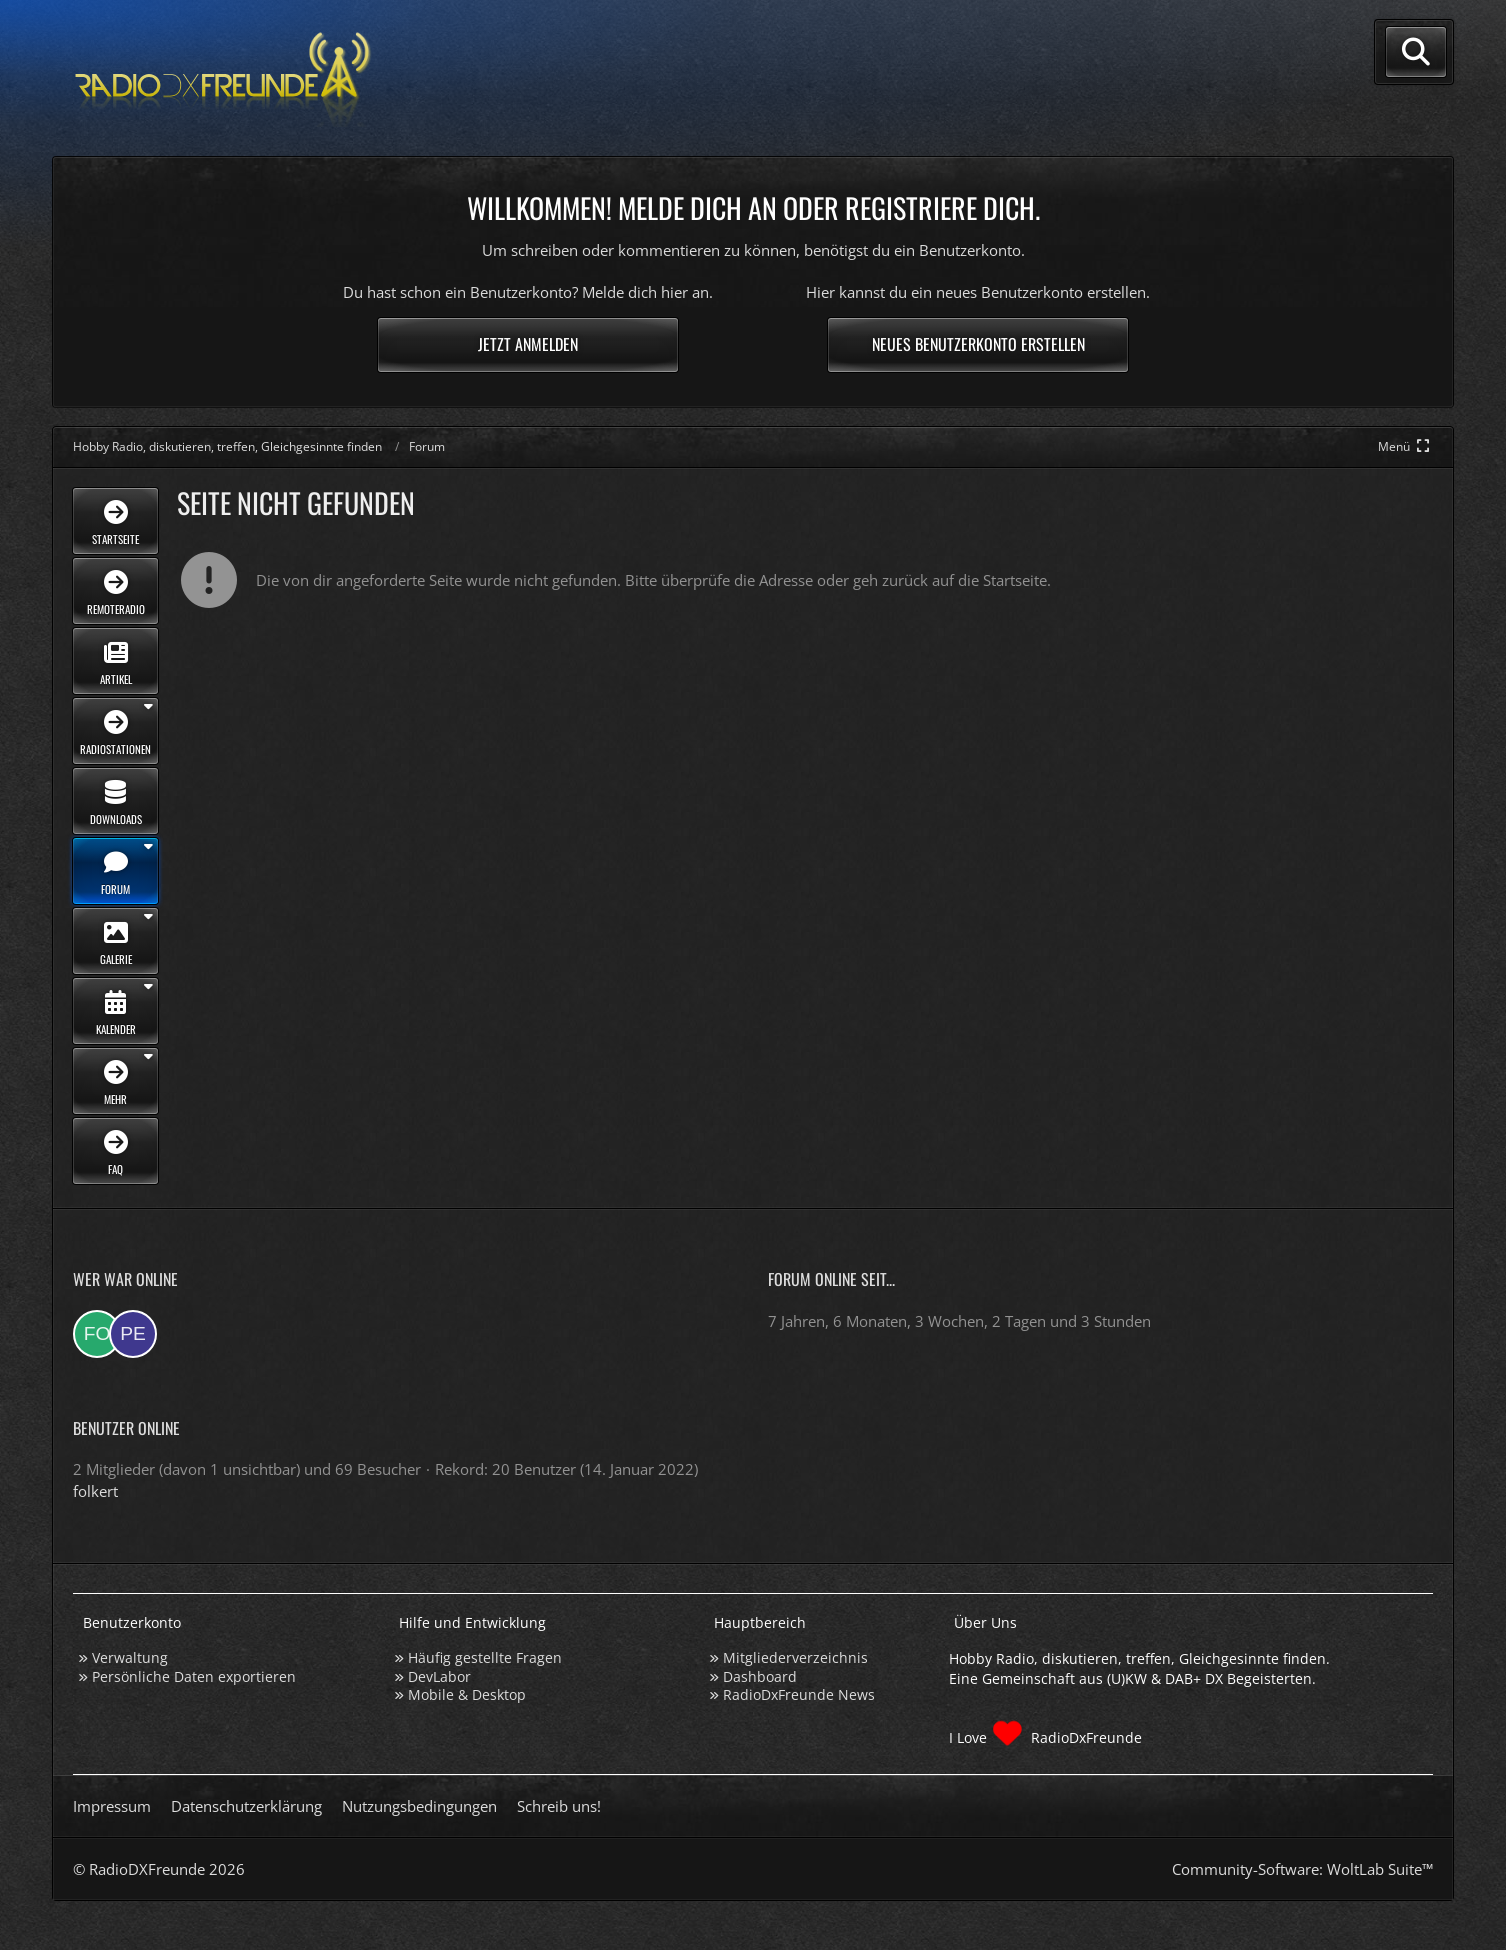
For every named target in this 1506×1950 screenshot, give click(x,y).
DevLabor (439, 1676)
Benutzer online (126, 1428)
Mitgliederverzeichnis (795, 1657)
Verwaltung (130, 1657)
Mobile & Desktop (467, 1694)
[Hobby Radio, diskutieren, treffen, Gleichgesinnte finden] (223, 78)
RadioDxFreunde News (799, 1694)
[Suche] (1416, 52)
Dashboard (760, 1676)
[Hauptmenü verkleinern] (1405, 446)
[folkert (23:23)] (97, 1334)
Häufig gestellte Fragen (485, 1657)
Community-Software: (1302, 1869)
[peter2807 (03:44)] (133, 1334)
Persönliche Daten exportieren (194, 1676)
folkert (95, 1491)
